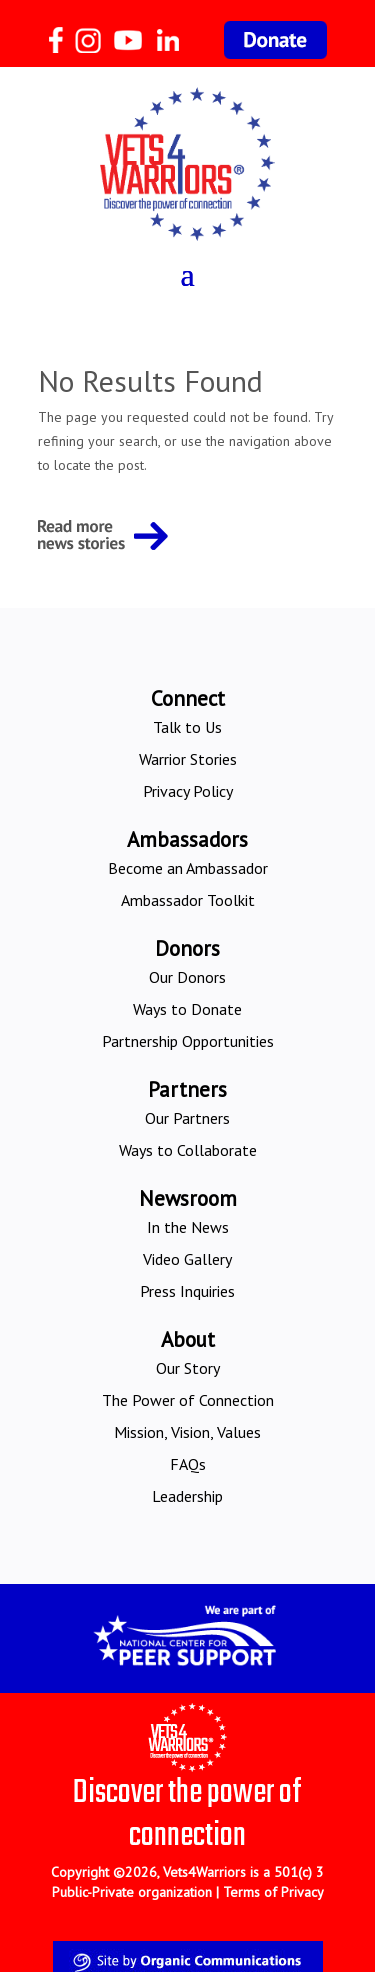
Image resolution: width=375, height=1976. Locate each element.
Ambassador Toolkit (188, 900)
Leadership (187, 1496)
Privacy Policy (188, 791)
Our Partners (187, 1118)
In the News (188, 1227)
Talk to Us (187, 727)
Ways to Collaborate (188, 1150)
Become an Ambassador (188, 868)
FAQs (188, 1464)
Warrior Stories (188, 759)
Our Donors (187, 977)
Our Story (188, 1368)
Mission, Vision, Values (187, 1432)
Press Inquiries (187, 1291)
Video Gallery (187, 1259)
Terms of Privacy (273, 1892)
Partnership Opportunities (188, 1041)
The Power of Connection (188, 1400)
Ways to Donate (187, 1009)
